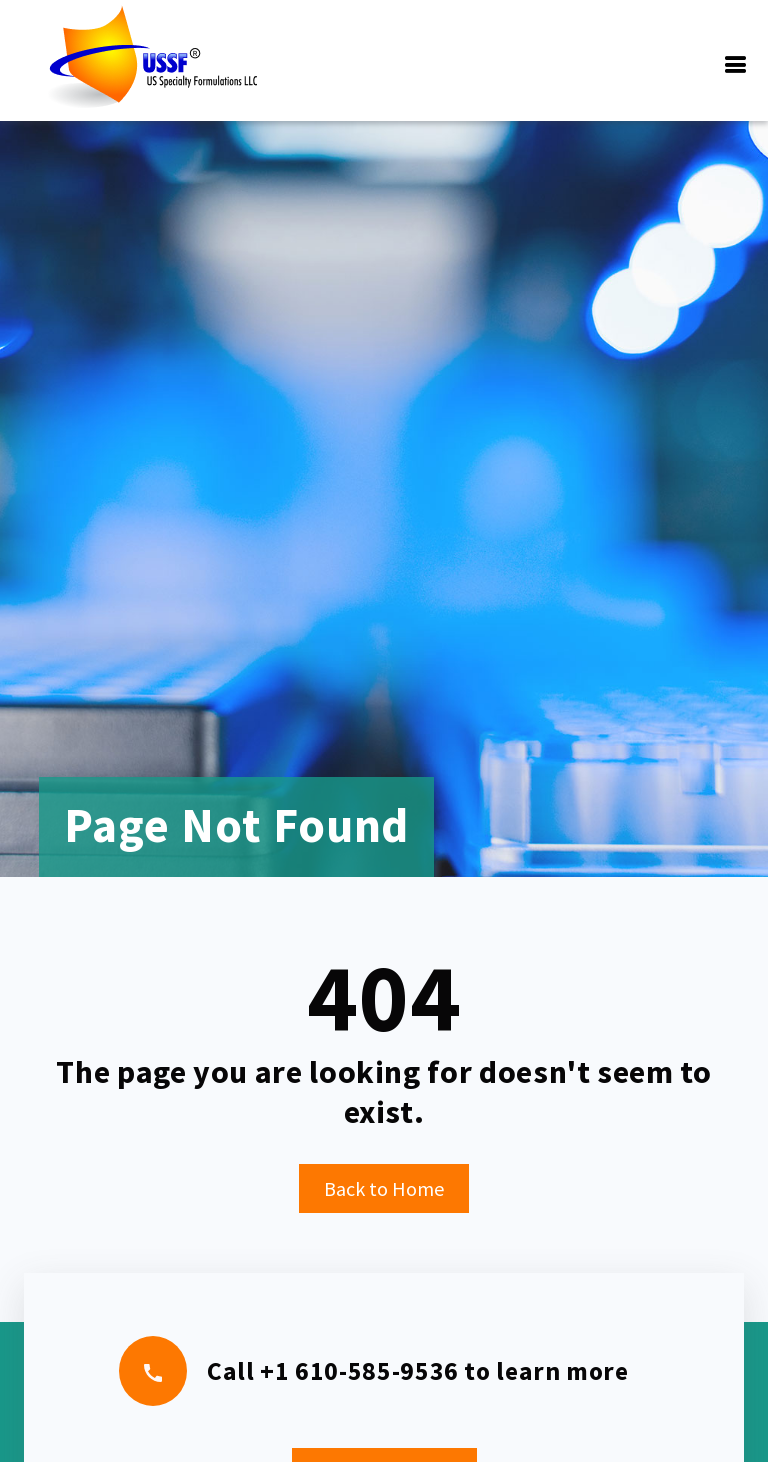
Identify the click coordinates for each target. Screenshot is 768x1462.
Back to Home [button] (384, 1188)
